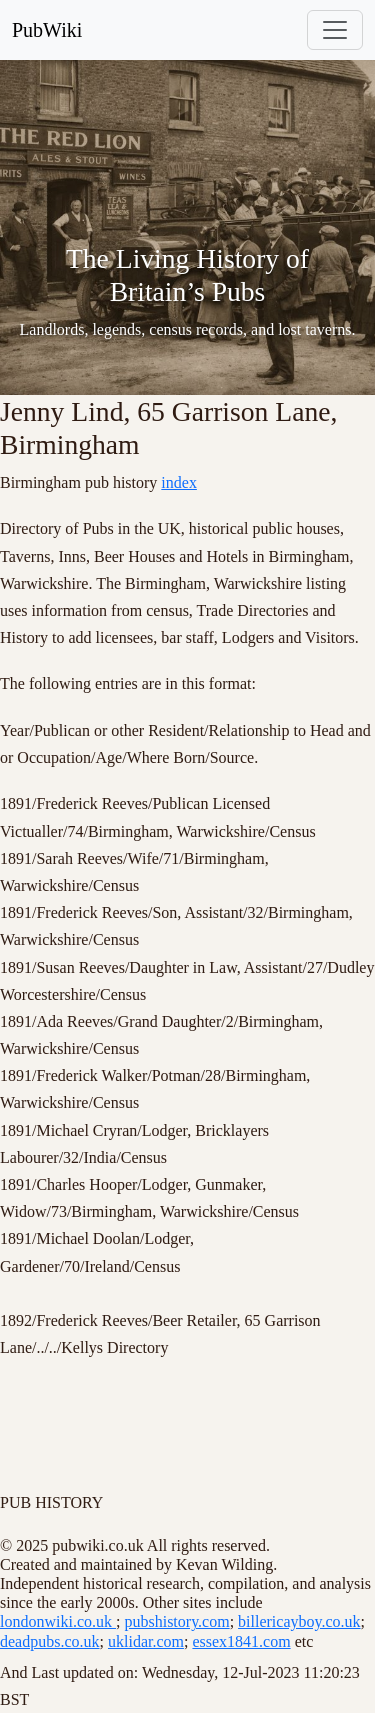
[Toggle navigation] (335, 30)
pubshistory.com (176, 1621)
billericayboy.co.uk (299, 1621)
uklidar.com (146, 1641)
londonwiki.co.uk (58, 1621)
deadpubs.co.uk (50, 1641)
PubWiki (47, 30)
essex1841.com (241, 1641)
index (179, 482)
